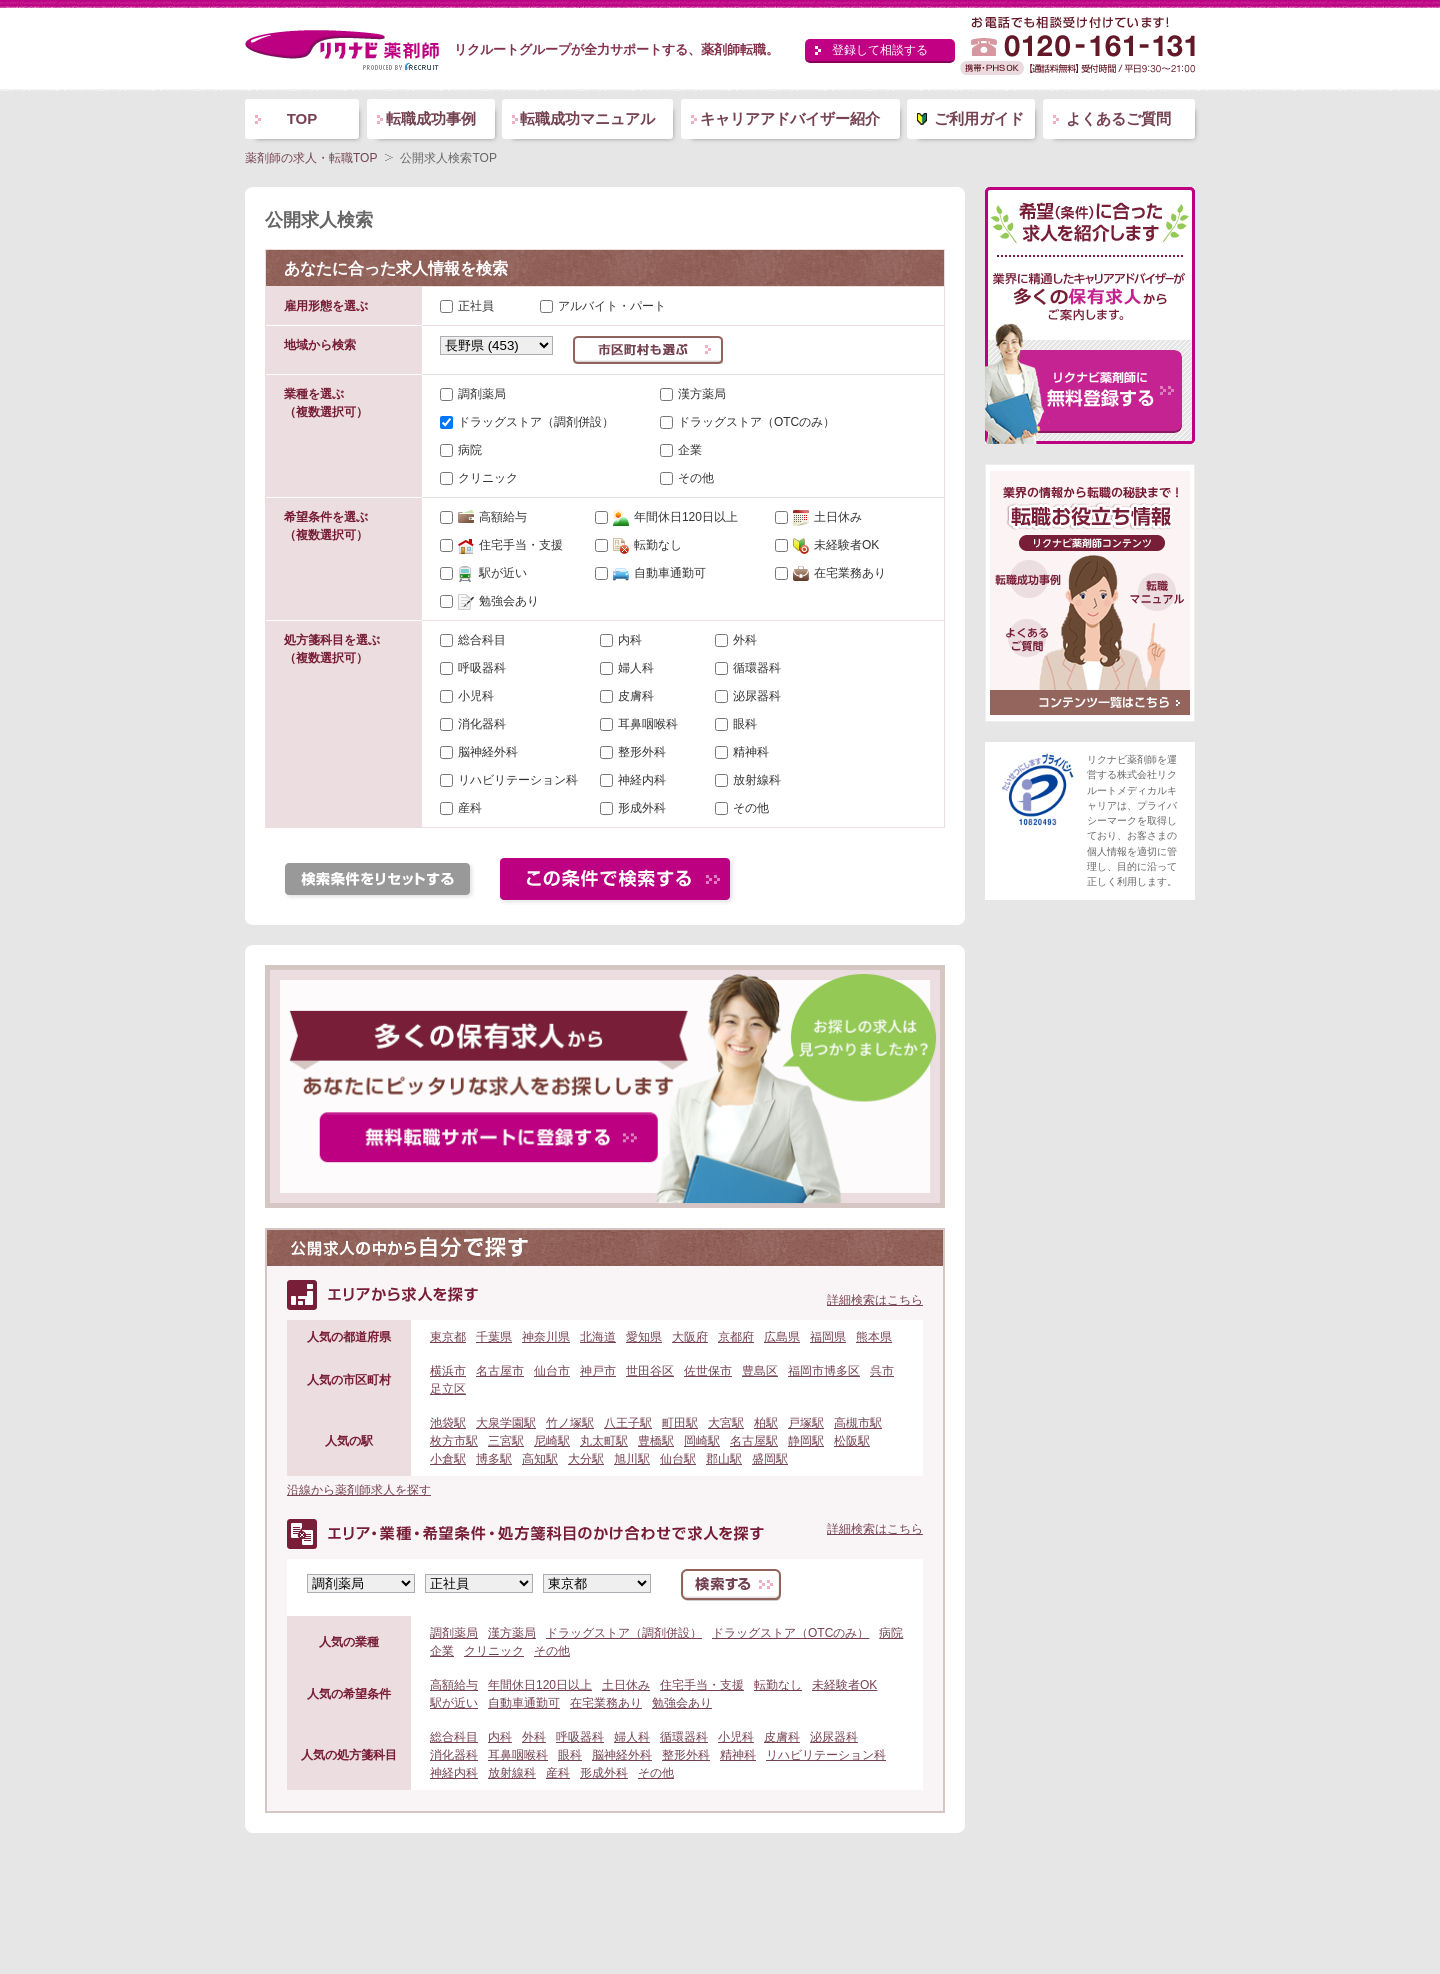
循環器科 (757, 668)
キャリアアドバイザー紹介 (790, 118)
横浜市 (448, 1371)
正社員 (467, 306)
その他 (696, 478)
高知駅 (540, 1459)
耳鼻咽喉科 (648, 724)
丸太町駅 (604, 1441)
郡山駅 (724, 1459)
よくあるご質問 (1118, 118)
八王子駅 (628, 1423)
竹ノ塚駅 (570, 1423)
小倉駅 (448, 1459)
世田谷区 (650, 1371)
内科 (630, 640)
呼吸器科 (482, 668)
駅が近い (492, 573)
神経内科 (642, 780)
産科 (470, 808)
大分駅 (586, 1459)
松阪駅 (852, 1441)
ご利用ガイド (979, 118)
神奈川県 (546, 1337)
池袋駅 (448, 1423)
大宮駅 (726, 1423)
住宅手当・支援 (510, 545)
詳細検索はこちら (875, 1300)
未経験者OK (836, 545)
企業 (690, 450)
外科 (745, 640)
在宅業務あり (839, 573)
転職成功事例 (431, 118)
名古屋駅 (754, 1441)
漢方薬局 (702, 394)
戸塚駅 (806, 1423)
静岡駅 (806, 1441)
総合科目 (482, 640)
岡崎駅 (702, 1441)
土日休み (827, 517)
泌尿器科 (757, 696)
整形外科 (642, 752)
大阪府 (690, 1337)
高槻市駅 (858, 1423)
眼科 (745, 724)
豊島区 (760, 1371)
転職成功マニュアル (587, 118)
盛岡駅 (770, 1459)
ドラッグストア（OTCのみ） (756, 422)
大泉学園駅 (506, 1423)
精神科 (751, 752)
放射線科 (757, 780)
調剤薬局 (482, 394)
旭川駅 (632, 1459)
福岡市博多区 (824, 1371)
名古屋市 (500, 1371)
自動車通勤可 (659, 573)
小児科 (476, 696)
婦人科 (636, 668)
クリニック (488, 478)
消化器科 (482, 724)
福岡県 (828, 1337)
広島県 (782, 1337)
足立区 (448, 1389)
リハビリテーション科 (518, 780)
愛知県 (644, 1337)
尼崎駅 (552, 1441)
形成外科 (642, 808)
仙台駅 (678, 1459)
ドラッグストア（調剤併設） (536, 422)
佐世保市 (708, 1371)
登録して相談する (880, 50)
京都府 (736, 1337)
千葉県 (494, 1337)
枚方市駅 (454, 1441)
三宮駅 (506, 1441)
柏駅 (766, 1423)
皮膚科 (636, 696)
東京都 (448, 1337)
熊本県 (874, 1337)
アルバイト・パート (603, 306)
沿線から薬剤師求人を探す (359, 1490)
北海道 (598, 1337)
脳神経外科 (488, 752)
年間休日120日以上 (675, 517)
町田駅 (680, 1423)
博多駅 (494, 1459)
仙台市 (552, 1371)
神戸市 (598, 1371)
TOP (302, 118)
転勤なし (647, 545)
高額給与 (492, 517)
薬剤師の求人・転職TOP (311, 158)
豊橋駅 (656, 1441)
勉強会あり (498, 601)
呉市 (882, 1371)
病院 (470, 450)
